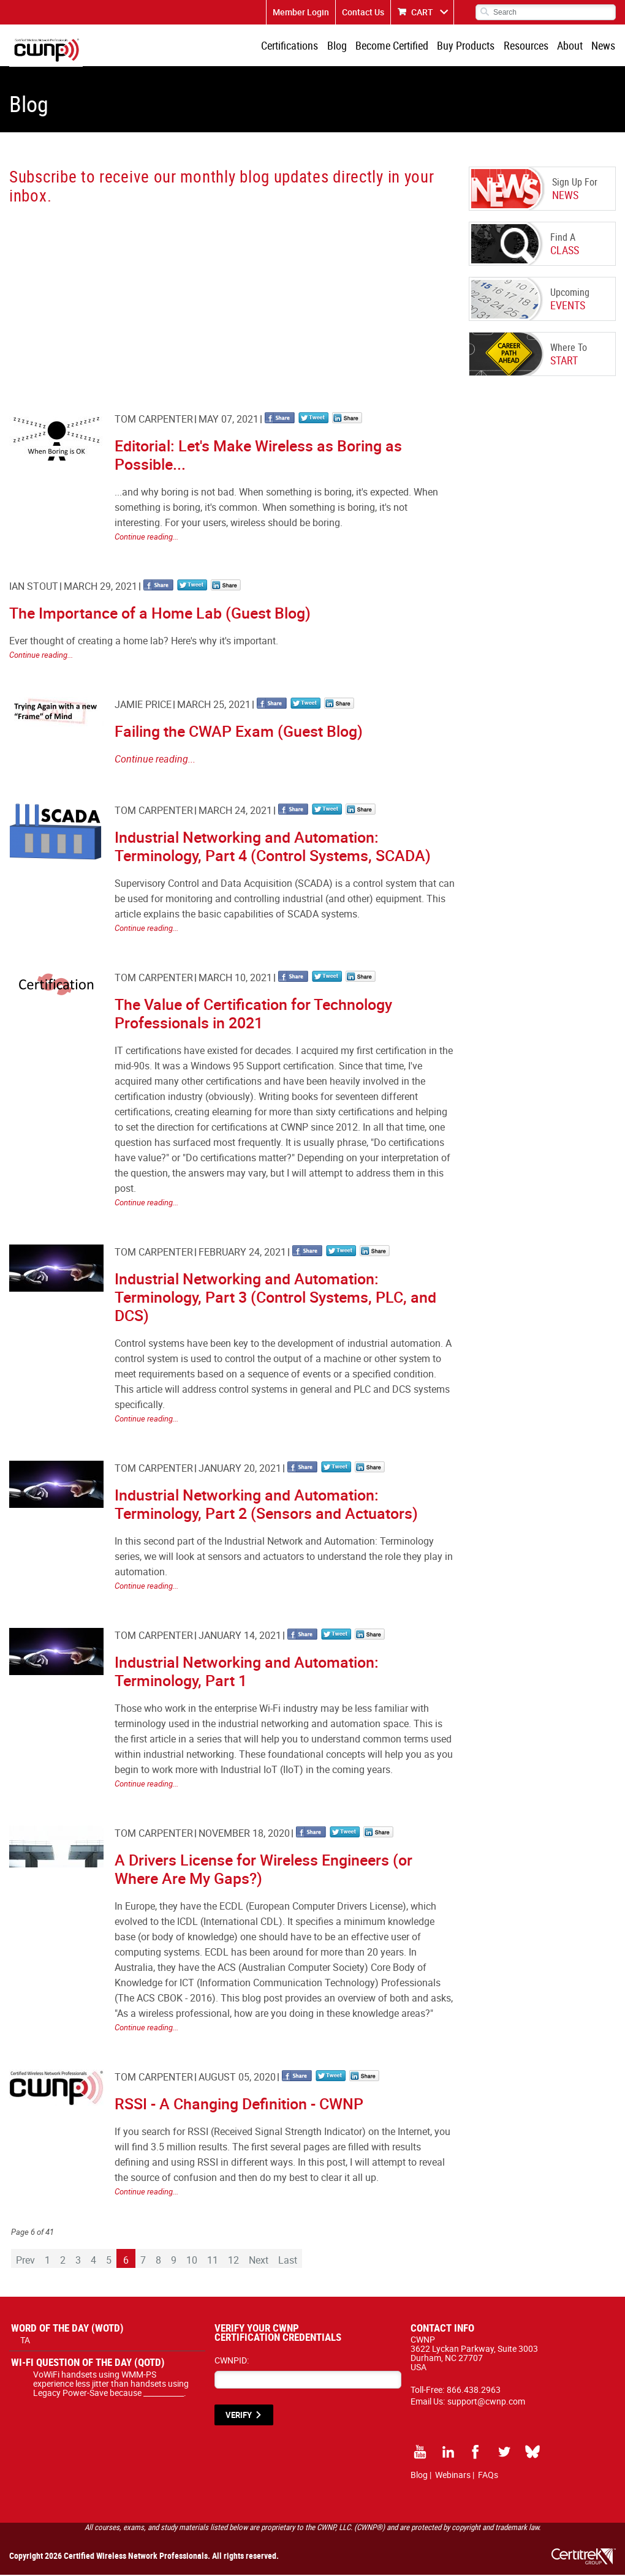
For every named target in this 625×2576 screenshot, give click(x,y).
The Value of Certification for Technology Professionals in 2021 (253, 1014)
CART (422, 12)
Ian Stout (33, 587)
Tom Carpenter (154, 420)
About (571, 46)
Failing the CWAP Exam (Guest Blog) (239, 732)
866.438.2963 (474, 2391)
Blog (341, 46)
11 (212, 2261)
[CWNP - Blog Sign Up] (230, 297)
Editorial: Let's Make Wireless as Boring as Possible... (258, 456)
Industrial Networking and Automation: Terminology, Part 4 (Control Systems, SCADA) (273, 847)
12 (233, 2261)
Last (287, 2261)
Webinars (453, 2476)
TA (25, 2341)
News (604, 46)
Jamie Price (143, 705)
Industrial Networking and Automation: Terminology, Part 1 (247, 1672)
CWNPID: (231, 2361)
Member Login (301, 12)
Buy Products (469, 46)
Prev (25, 2261)
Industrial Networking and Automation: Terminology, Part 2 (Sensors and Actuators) (266, 1505)
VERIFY (238, 2416)
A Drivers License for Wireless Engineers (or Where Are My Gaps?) (263, 1870)
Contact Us (363, 12)
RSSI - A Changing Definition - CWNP (239, 2105)
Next (258, 2261)
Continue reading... (146, 537)
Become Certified (395, 46)
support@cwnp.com (486, 2402)
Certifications (295, 46)
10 (191, 2261)
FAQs (488, 2476)
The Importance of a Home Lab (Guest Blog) (160, 614)
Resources (528, 46)
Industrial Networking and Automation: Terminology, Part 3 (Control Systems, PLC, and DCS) (275, 1298)
